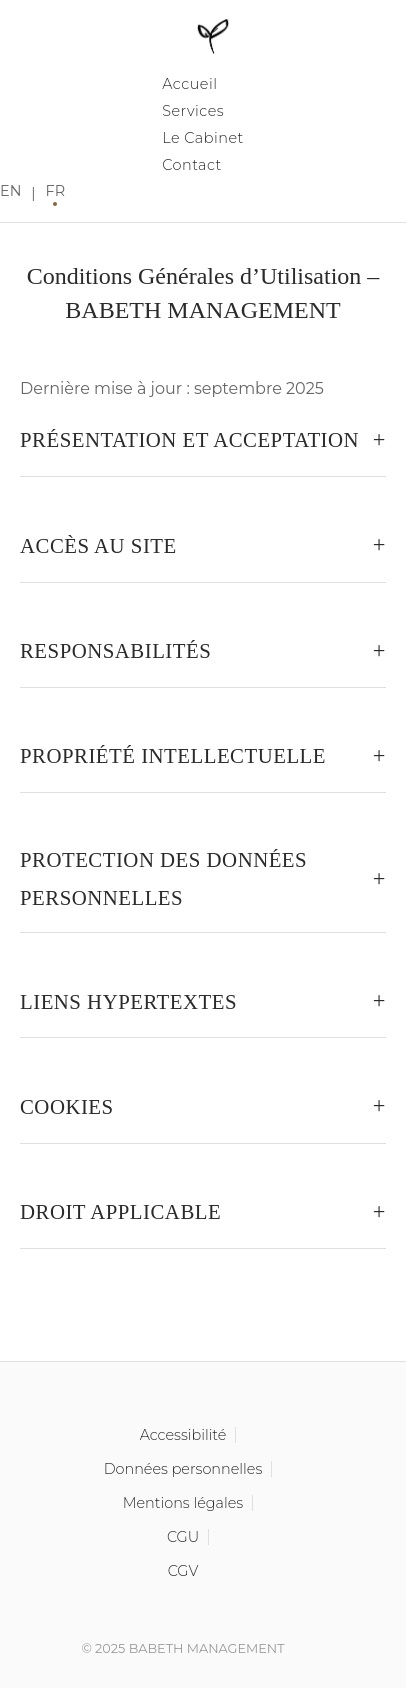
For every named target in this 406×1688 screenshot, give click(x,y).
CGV (183, 1571)
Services (193, 111)
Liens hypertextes (128, 1001)
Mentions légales (183, 1503)
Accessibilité (183, 1435)
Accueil (189, 84)
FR (56, 191)
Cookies (67, 1106)
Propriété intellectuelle (173, 755)
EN (10, 191)
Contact (192, 165)
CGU (183, 1537)
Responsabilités (115, 650)
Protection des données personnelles (163, 878)
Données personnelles (183, 1469)
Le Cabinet (202, 138)
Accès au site (98, 545)
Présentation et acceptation (189, 439)
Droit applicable (120, 1211)
